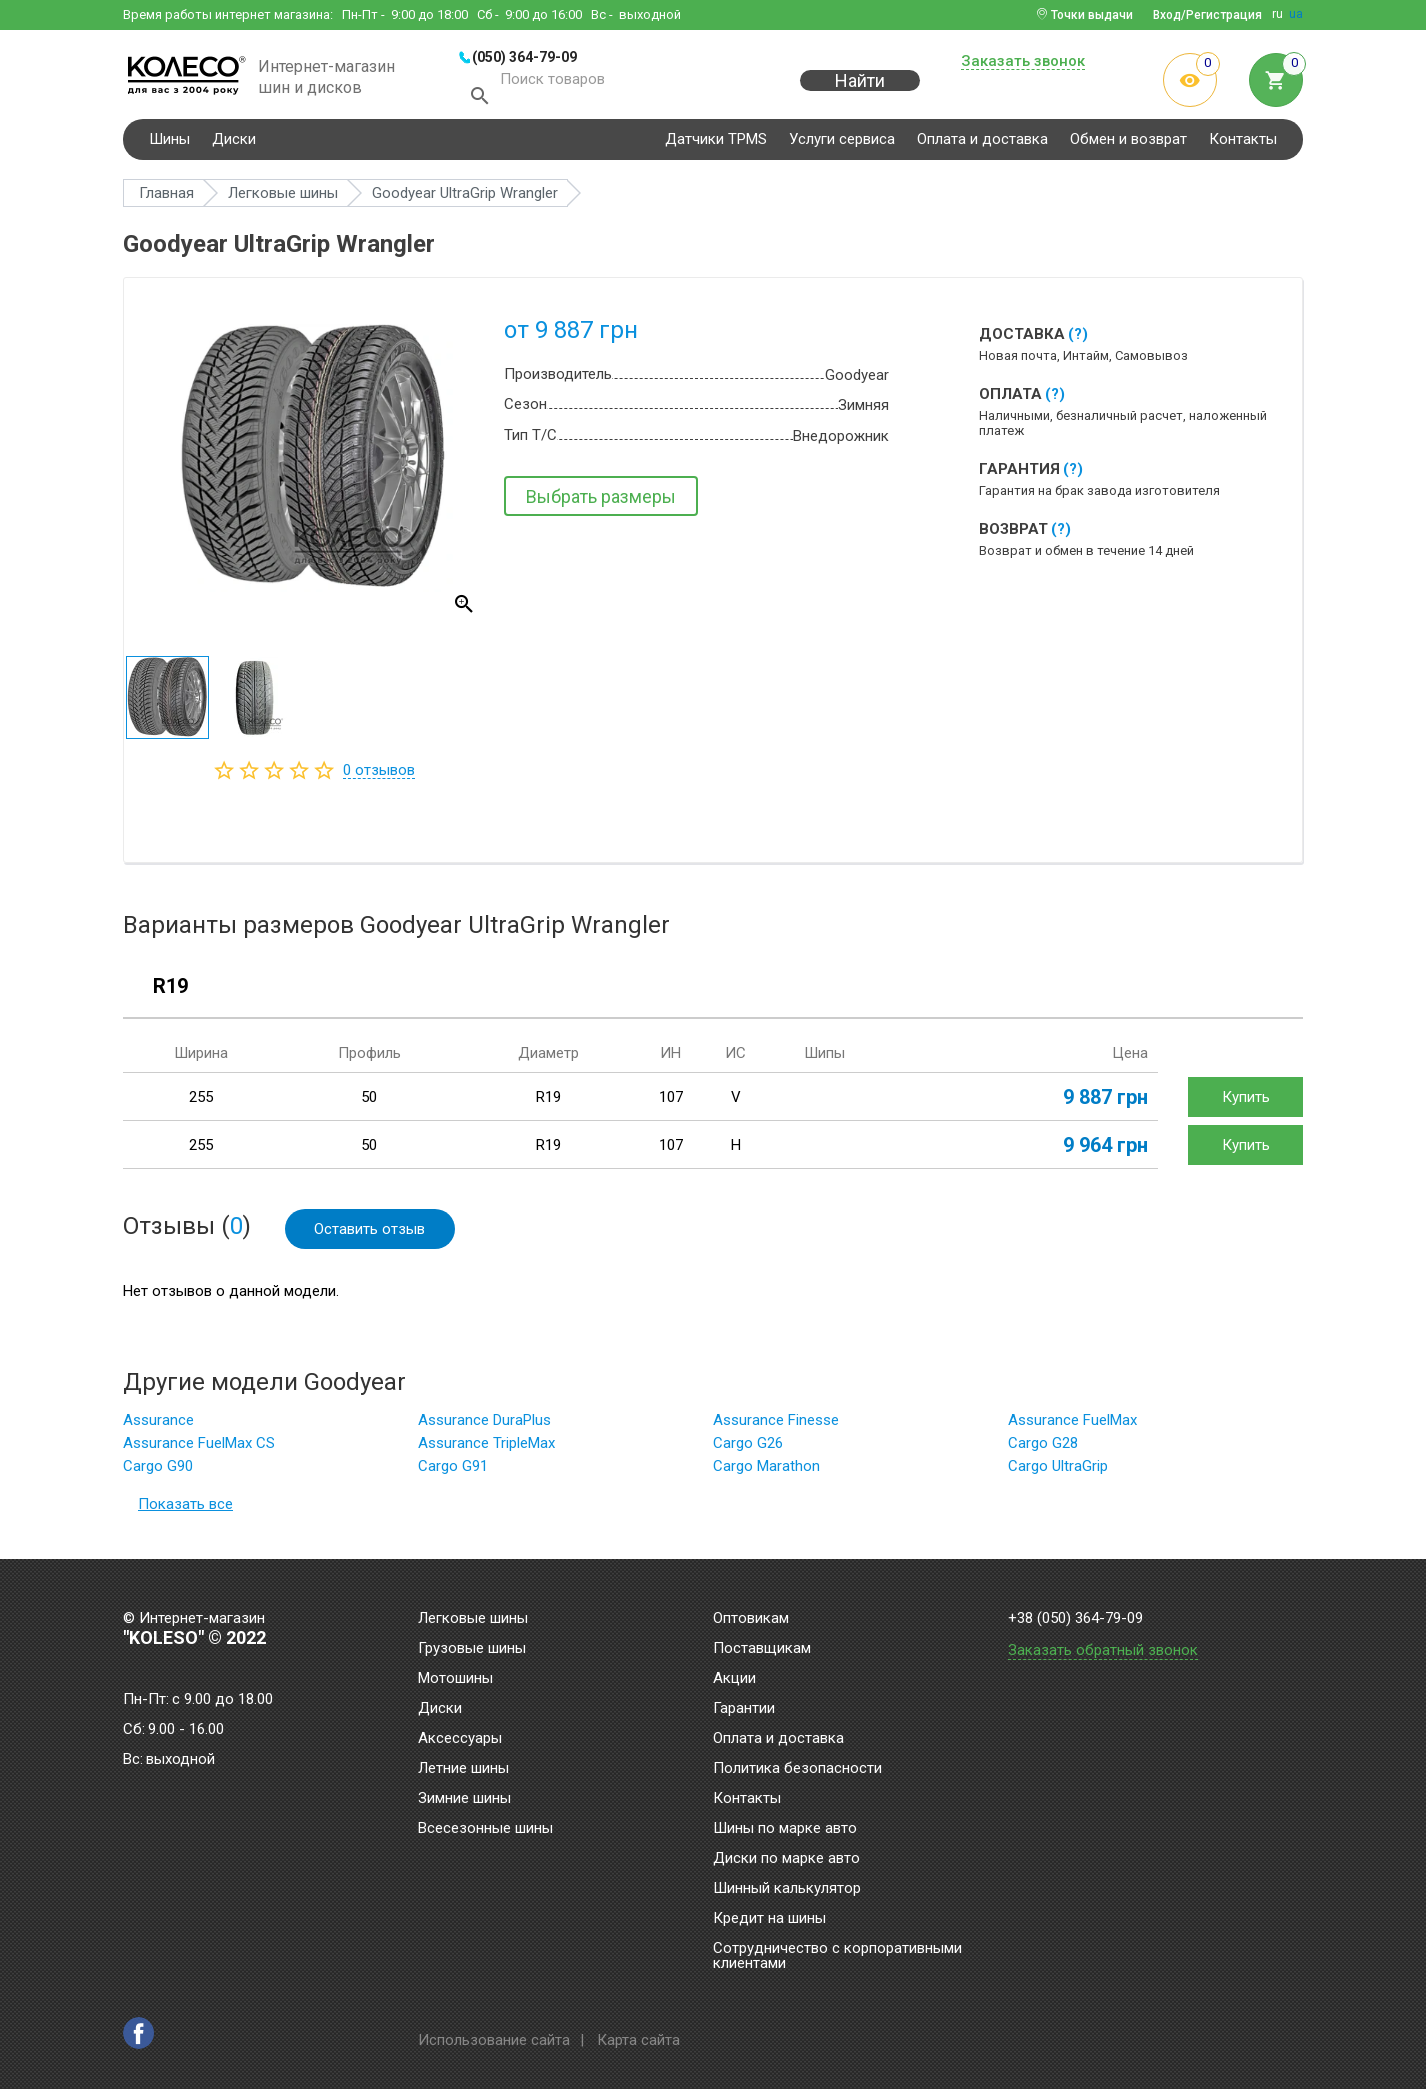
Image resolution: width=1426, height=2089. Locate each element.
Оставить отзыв (370, 1234)
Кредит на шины (769, 1919)
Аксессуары (460, 1739)
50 (369, 1102)
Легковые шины (473, 1619)
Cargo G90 (158, 1472)
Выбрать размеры (601, 501)
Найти (860, 91)
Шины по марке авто (785, 1829)
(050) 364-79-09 (524, 57)
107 (671, 1102)
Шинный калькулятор (787, 1889)
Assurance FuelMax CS (199, 1449)
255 (201, 1102)
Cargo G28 (1043, 1449)
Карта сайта (638, 2040)
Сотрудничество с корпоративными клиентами (837, 1956)
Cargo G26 (748, 1449)
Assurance (158, 1426)
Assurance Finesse (776, 1426)
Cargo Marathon (766, 1472)
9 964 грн (1105, 1150)
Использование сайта (494, 2040)
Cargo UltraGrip (1058, 1472)
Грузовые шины (472, 1649)
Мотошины (455, 1679)
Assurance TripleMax (486, 1449)
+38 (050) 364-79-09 (1075, 1618)
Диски (234, 144)
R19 (170, 992)
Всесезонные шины (485, 1829)
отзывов (379, 775)
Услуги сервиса (842, 144)
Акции (734, 1679)
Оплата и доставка (982, 144)
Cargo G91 (453, 1472)
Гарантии (744, 1709)
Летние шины (463, 1769)
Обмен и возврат (1128, 144)
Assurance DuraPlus (484, 1426)
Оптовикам (751, 1619)
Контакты (1243, 144)
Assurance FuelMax (1072, 1426)
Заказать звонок (1023, 62)
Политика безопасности (797, 1769)
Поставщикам (762, 1649)
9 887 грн (1105, 1102)
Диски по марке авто (786, 1859)
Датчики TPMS (716, 144)
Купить (1246, 1102)
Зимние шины (464, 1799)
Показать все (185, 1510)
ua (1296, 14)
